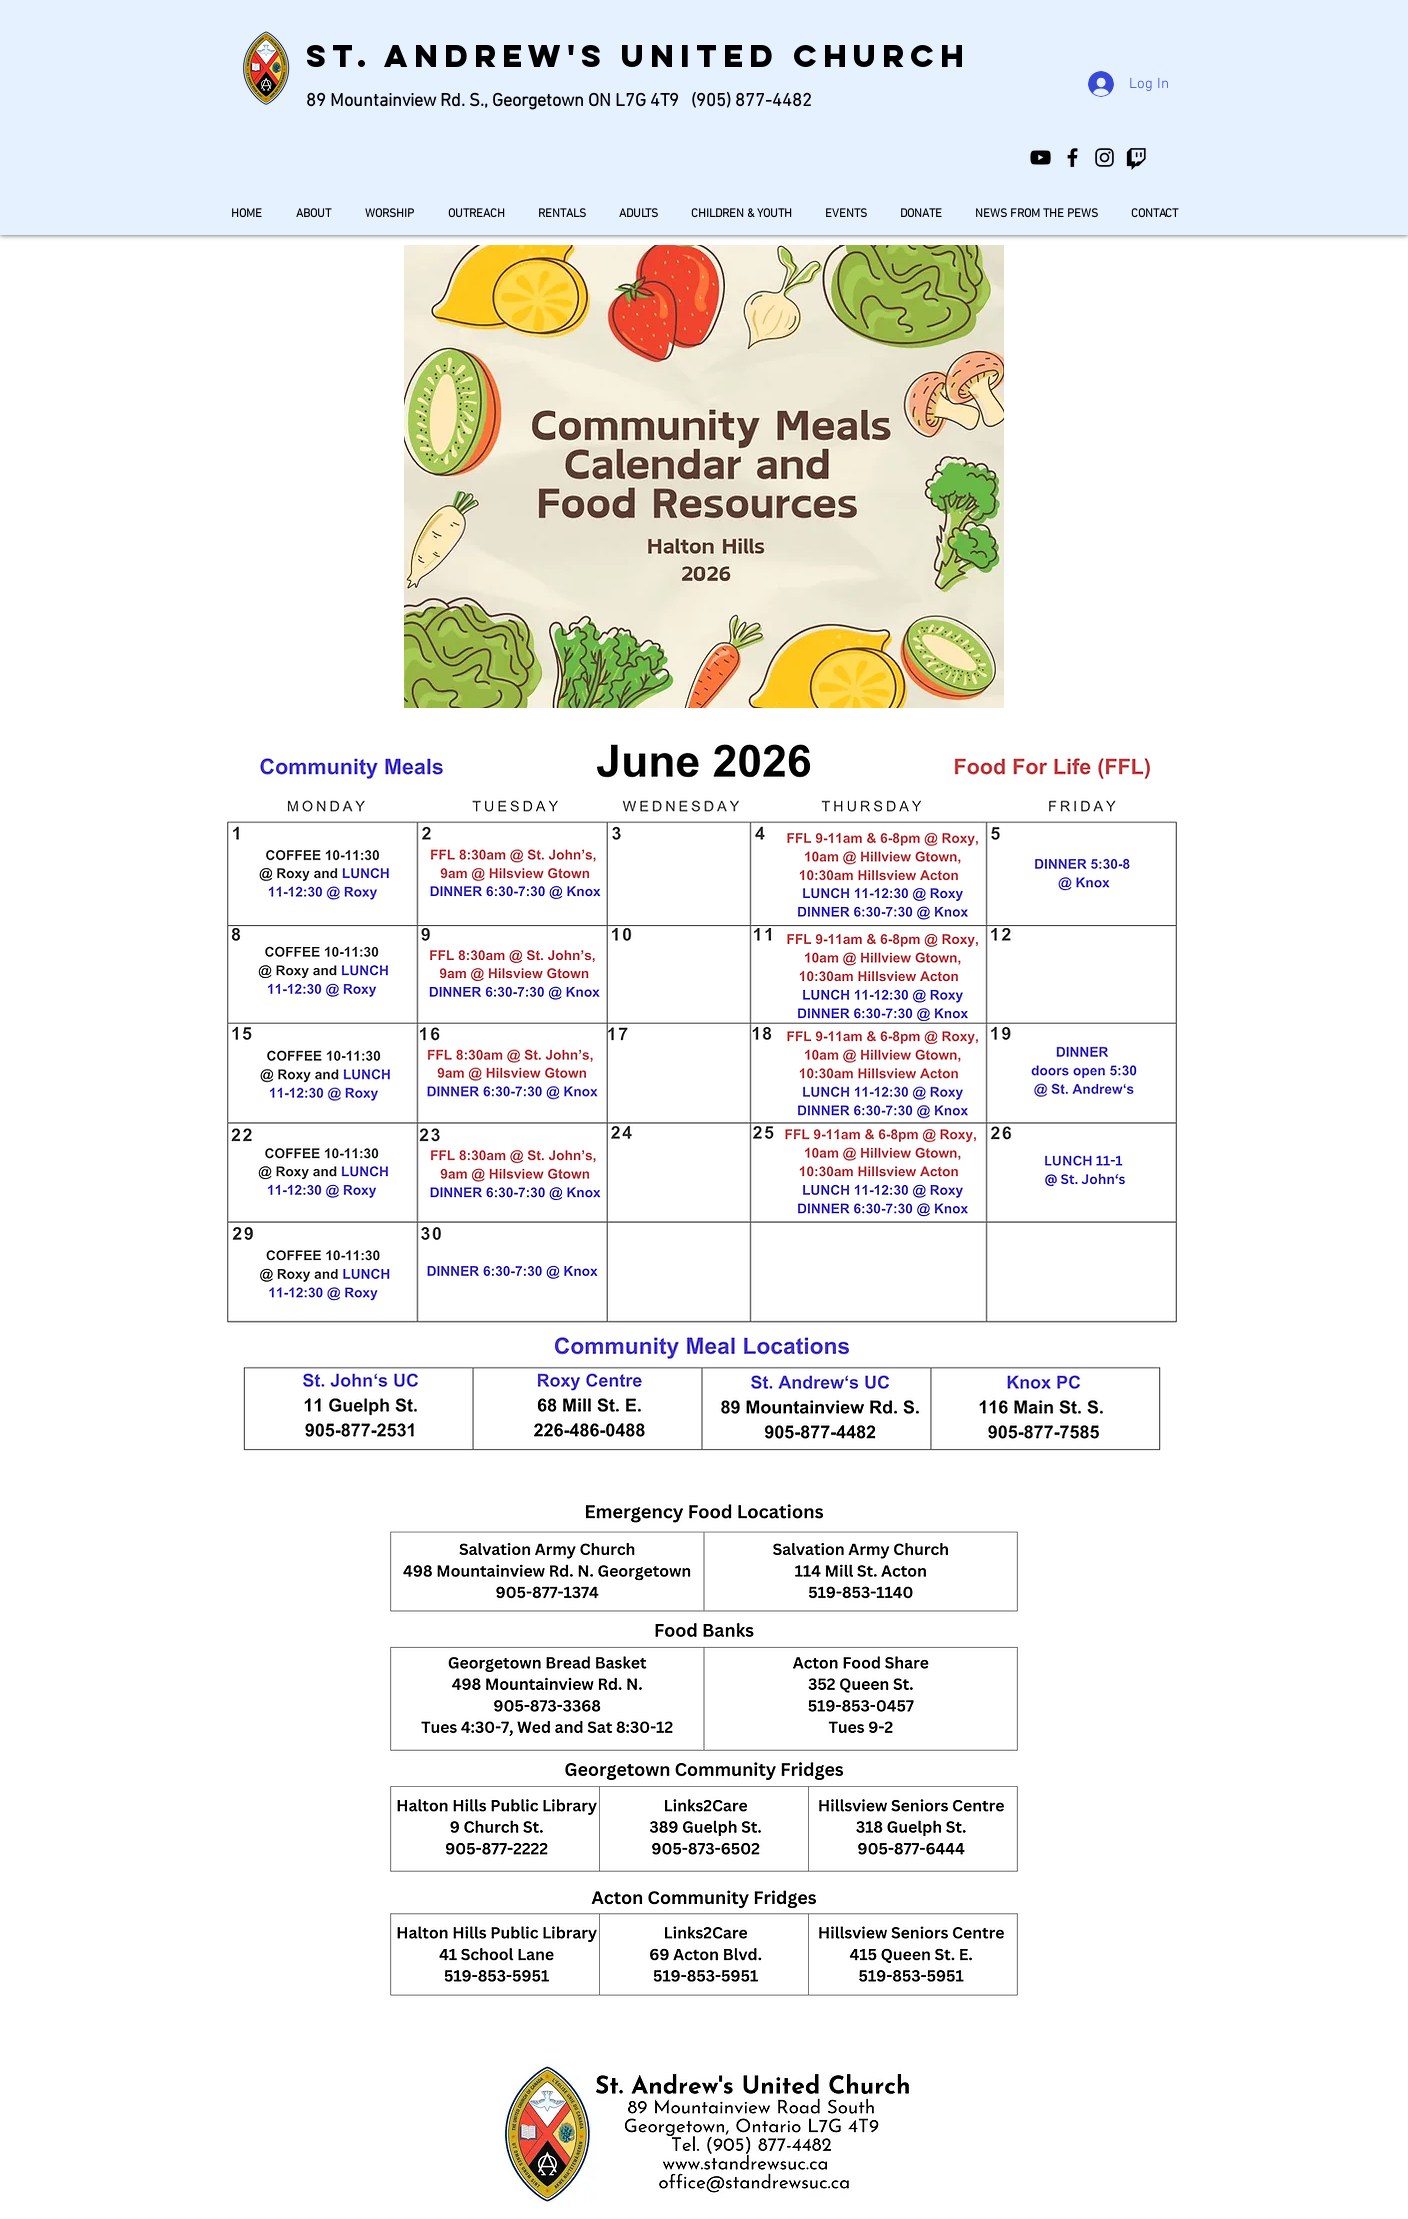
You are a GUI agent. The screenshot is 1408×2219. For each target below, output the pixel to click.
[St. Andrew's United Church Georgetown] (1040, 157)
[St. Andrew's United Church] (1072, 157)
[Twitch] (1136, 157)
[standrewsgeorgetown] (1104, 157)
